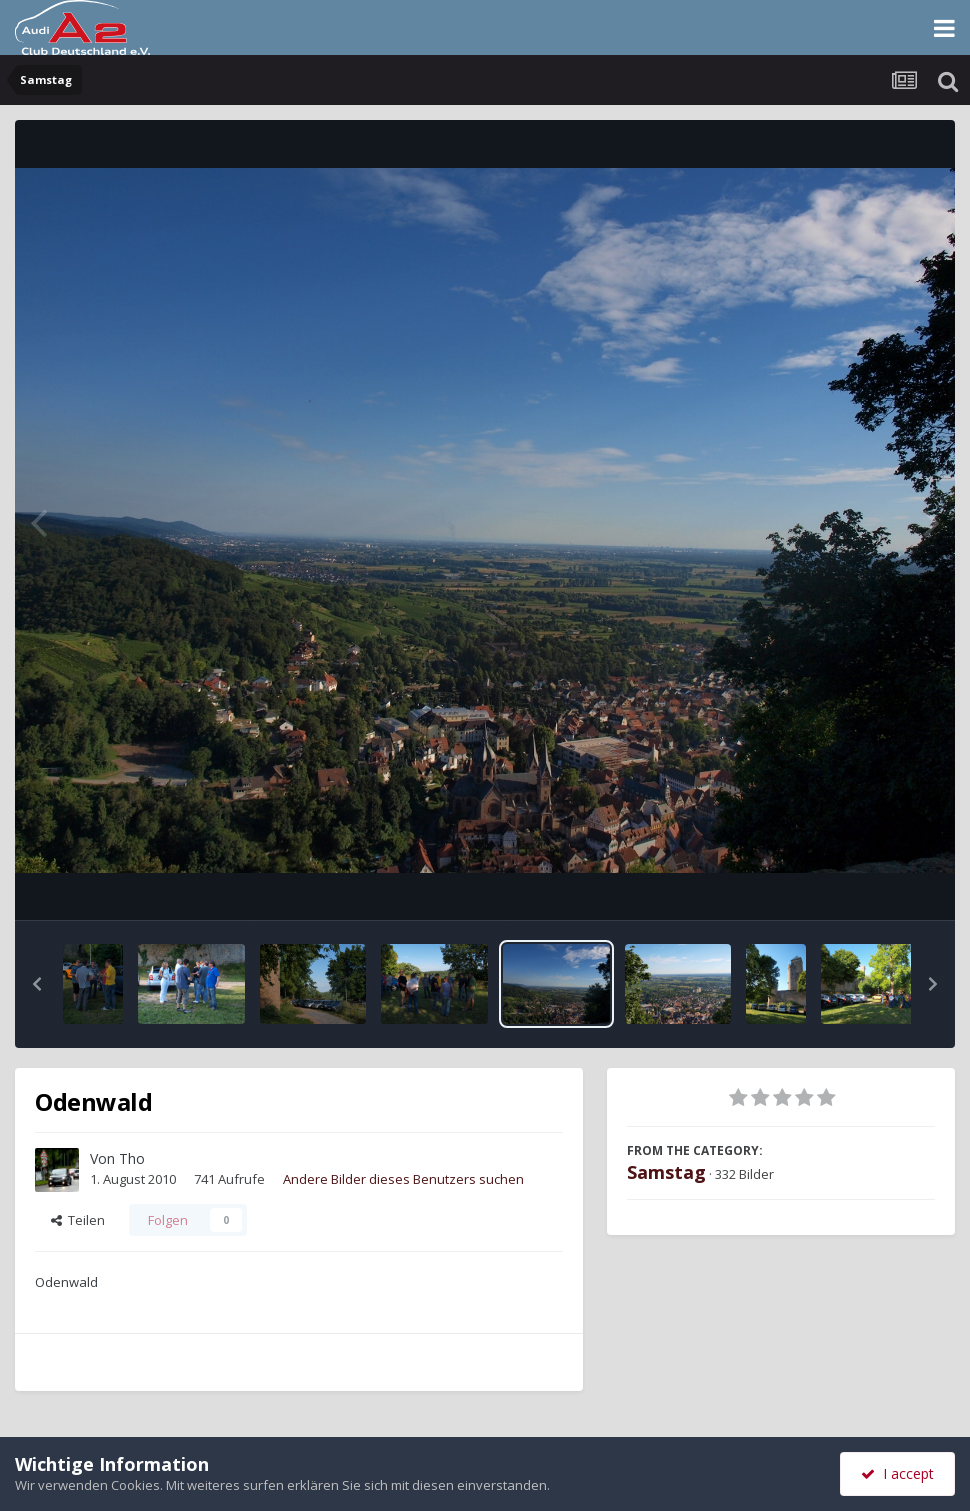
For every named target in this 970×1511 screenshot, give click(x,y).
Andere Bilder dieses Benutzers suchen (403, 1179)
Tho (132, 1158)
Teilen (78, 1220)
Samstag (666, 1172)
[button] (37, 984)
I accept (897, 1473)
